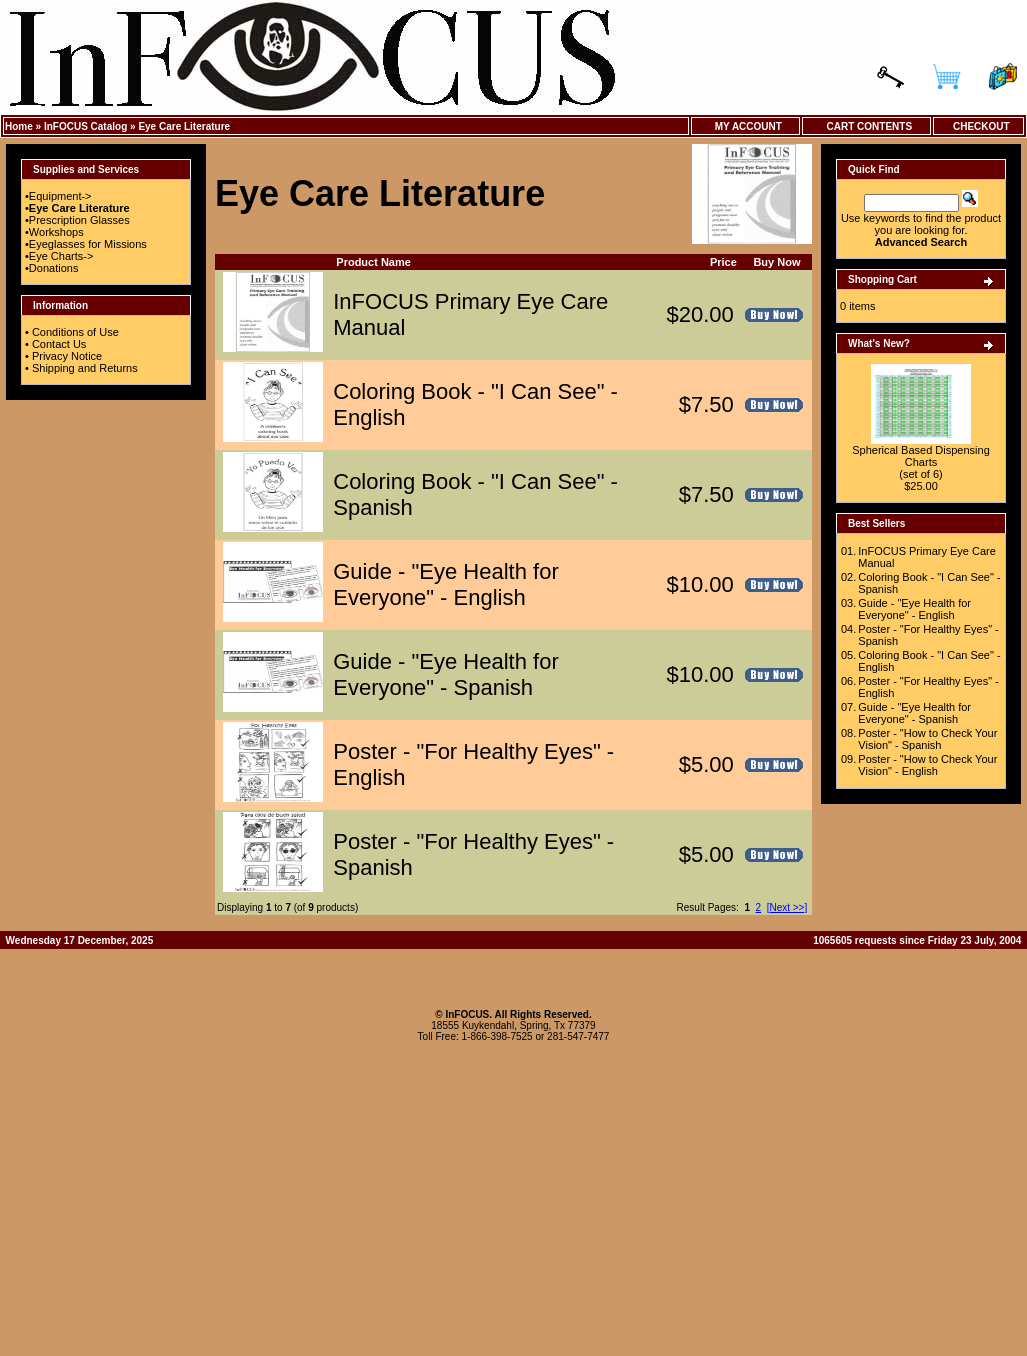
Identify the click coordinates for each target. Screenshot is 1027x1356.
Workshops (56, 232)
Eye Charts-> (61, 256)
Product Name (373, 262)
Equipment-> (60, 196)
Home (19, 126)
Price (723, 262)
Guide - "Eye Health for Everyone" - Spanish (445, 674)
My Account (745, 126)
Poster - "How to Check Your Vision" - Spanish (927, 739)
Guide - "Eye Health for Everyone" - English (445, 584)
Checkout (978, 126)
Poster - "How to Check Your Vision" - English (927, 765)
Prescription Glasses (79, 220)
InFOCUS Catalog (85, 126)
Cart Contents (866, 126)
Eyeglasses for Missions (88, 244)
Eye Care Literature (184, 126)
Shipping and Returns (85, 368)
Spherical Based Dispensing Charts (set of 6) (921, 462)
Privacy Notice (67, 356)
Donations (54, 268)
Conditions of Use (75, 332)
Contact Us (59, 344)
